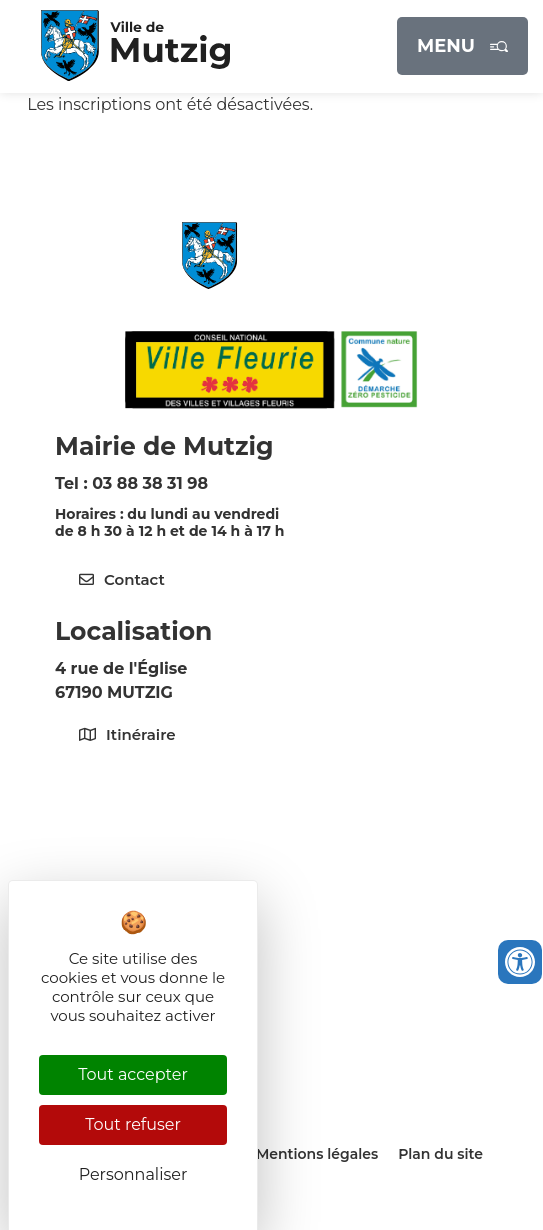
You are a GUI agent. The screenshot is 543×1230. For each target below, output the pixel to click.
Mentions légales (317, 1154)
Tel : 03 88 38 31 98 (131, 483)
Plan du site (440, 1154)
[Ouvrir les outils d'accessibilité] (520, 962)
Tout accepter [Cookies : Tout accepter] (133, 1074)
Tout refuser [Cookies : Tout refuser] (133, 1124)
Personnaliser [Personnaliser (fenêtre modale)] (133, 1174)
